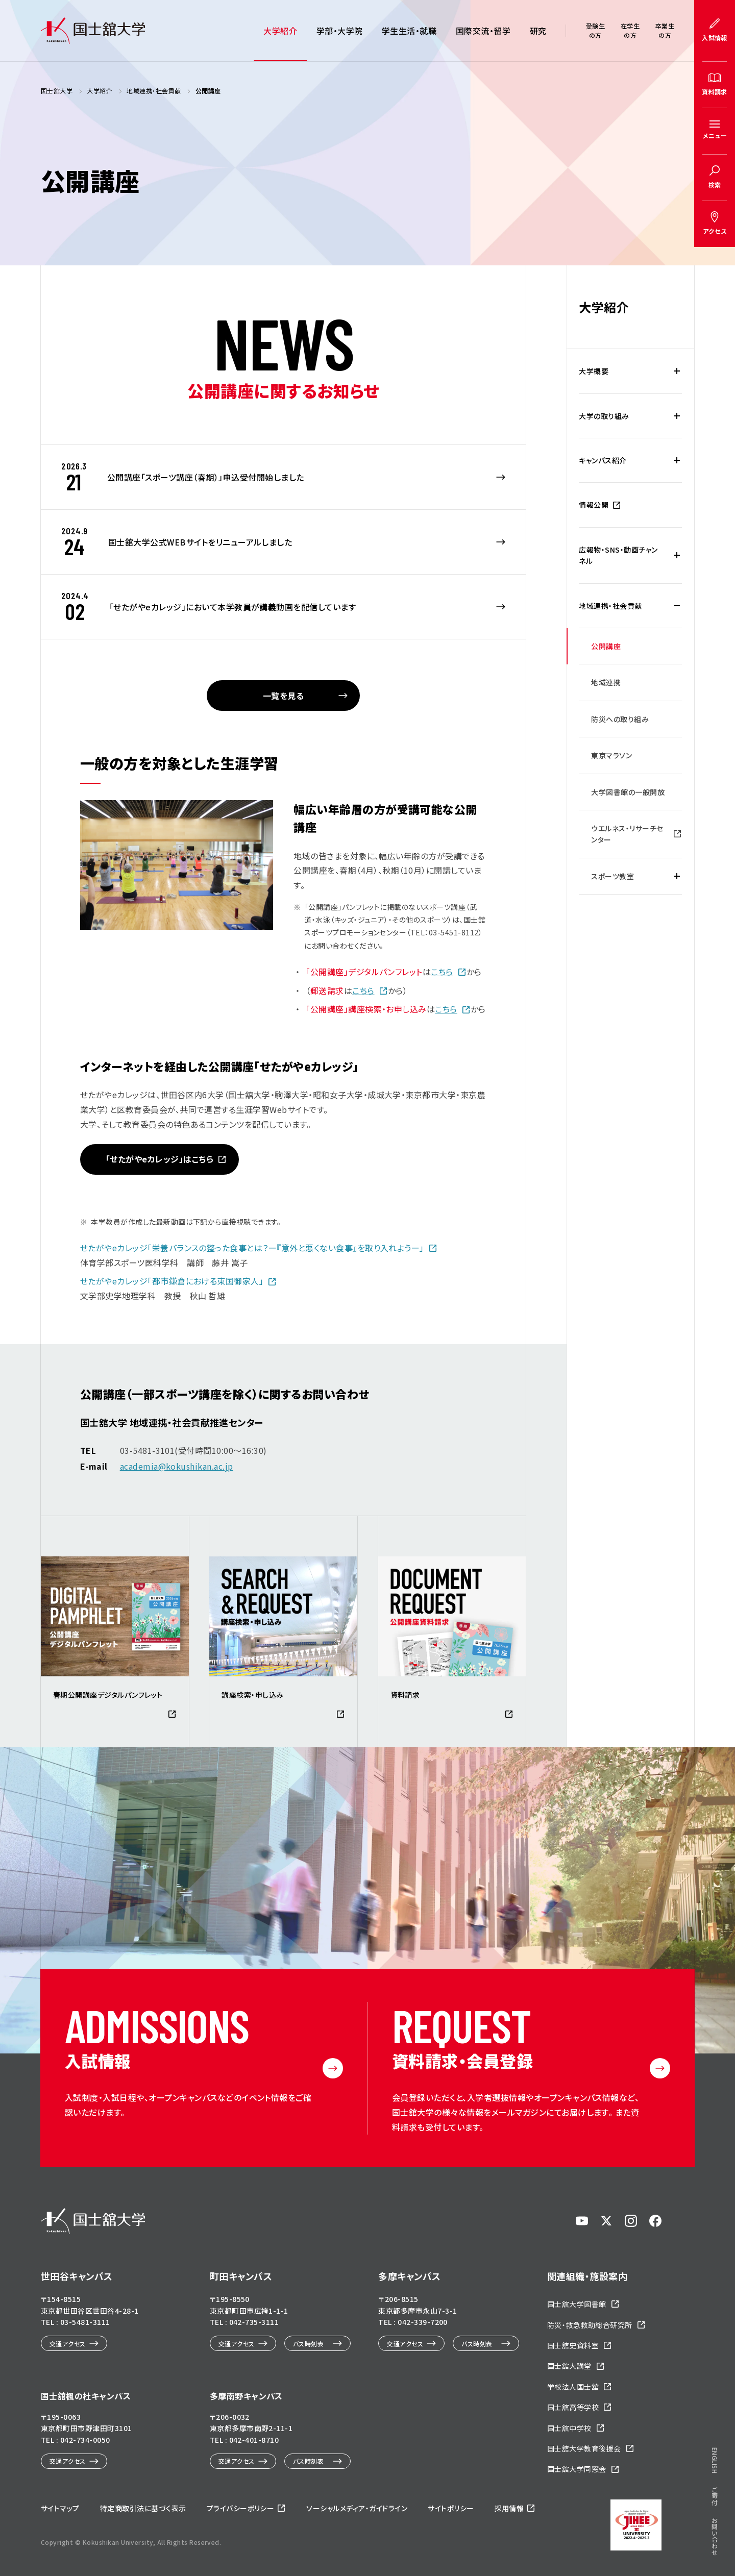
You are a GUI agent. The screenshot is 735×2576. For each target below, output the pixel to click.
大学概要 (593, 371)
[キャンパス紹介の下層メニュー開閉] (677, 460)
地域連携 (606, 682)
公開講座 (606, 646)
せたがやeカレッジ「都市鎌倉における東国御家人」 (172, 1281)
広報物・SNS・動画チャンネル (618, 555)
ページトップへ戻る (695, 2515)
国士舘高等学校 (573, 2407)
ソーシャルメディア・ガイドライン (356, 2508)
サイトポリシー (451, 2508)
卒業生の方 (664, 30)
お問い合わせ (714, 2536)
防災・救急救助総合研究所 (589, 2325)
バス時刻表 (308, 2343)
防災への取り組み (620, 719)
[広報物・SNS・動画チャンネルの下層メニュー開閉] (677, 555)
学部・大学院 (339, 30)
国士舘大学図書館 (576, 2304)
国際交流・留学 (483, 30)
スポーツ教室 (612, 876)
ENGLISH (714, 2460)
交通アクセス (68, 2343)
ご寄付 (714, 2495)
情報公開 (593, 505)
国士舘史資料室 (573, 2345)
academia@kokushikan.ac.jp (176, 1466)
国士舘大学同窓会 (576, 2469)
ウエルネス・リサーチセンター (627, 834)
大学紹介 (280, 30)
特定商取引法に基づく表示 (143, 2508)
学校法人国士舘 (573, 2387)
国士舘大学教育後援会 (584, 2448)
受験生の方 (595, 30)
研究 (538, 30)
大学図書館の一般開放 (628, 792)
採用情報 (509, 2508)
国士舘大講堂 (569, 2366)
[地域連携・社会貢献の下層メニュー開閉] (677, 606)
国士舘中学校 (569, 2428)
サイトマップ (60, 2508)
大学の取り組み (604, 416)
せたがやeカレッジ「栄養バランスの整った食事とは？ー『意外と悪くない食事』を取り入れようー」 (252, 1248)
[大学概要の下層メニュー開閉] (677, 371)
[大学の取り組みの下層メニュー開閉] (677, 416)
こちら (442, 971)
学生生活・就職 (409, 30)
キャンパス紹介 (602, 460)
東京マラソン (611, 755)
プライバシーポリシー (241, 2508)
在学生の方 (630, 30)
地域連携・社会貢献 (610, 606)
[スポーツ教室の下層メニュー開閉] (677, 876)
